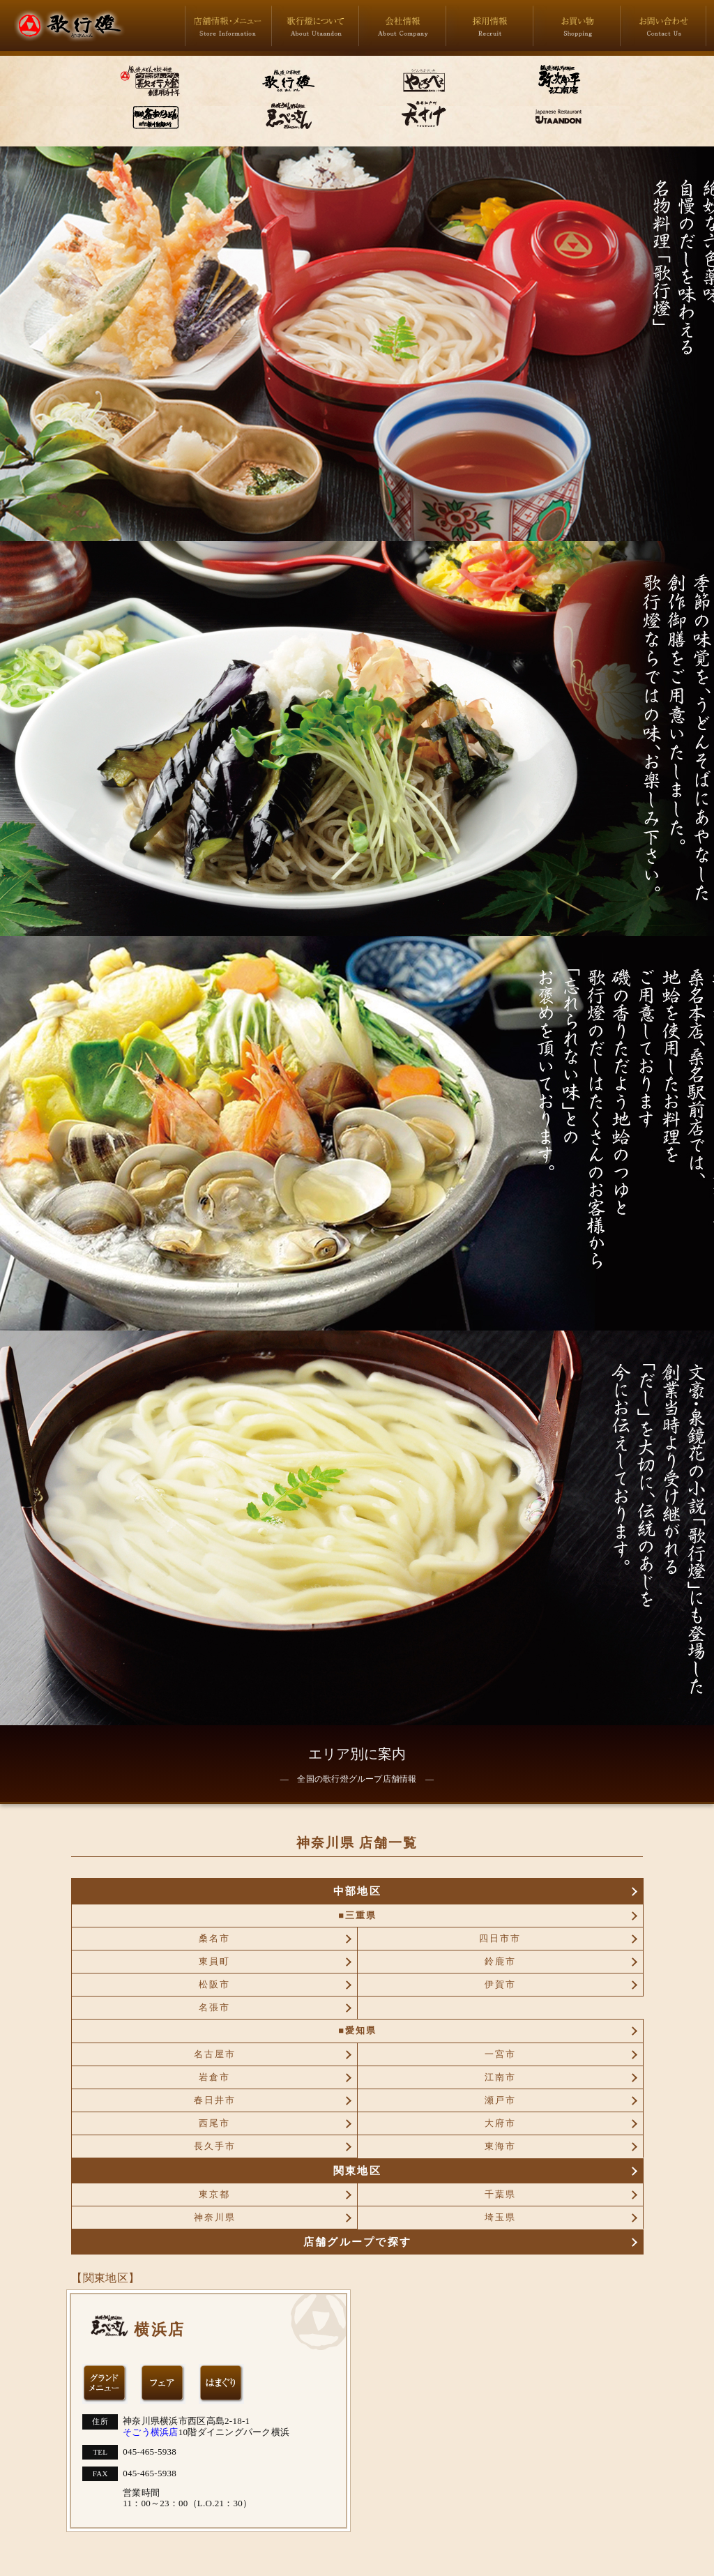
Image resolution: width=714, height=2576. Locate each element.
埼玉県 (500, 2217)
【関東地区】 (105, 2278)
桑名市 (214, 1938)
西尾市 (214, 2123)
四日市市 (500, 1938)
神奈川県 (215, 2217)
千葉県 (500, 2194)
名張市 (214, 2007)
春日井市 (215, 2100)
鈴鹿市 (500, 1961)
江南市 (500, 2077)
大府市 (500, 2123)
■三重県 (357, 1915)
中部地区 (357, 1891)
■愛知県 (357, 2030)
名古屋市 (215, 2054)
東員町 (214, 1961)
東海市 (500, 2146)
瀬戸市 (500, 2100)
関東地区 (357, 2170)
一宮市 (500, 2054)
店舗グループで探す (357, 2242)
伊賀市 (500, 1984)
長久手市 (215, 2146)
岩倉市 (214, 2077)
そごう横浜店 (150, 2432)
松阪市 (214, 1984)
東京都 (214, 2194)
